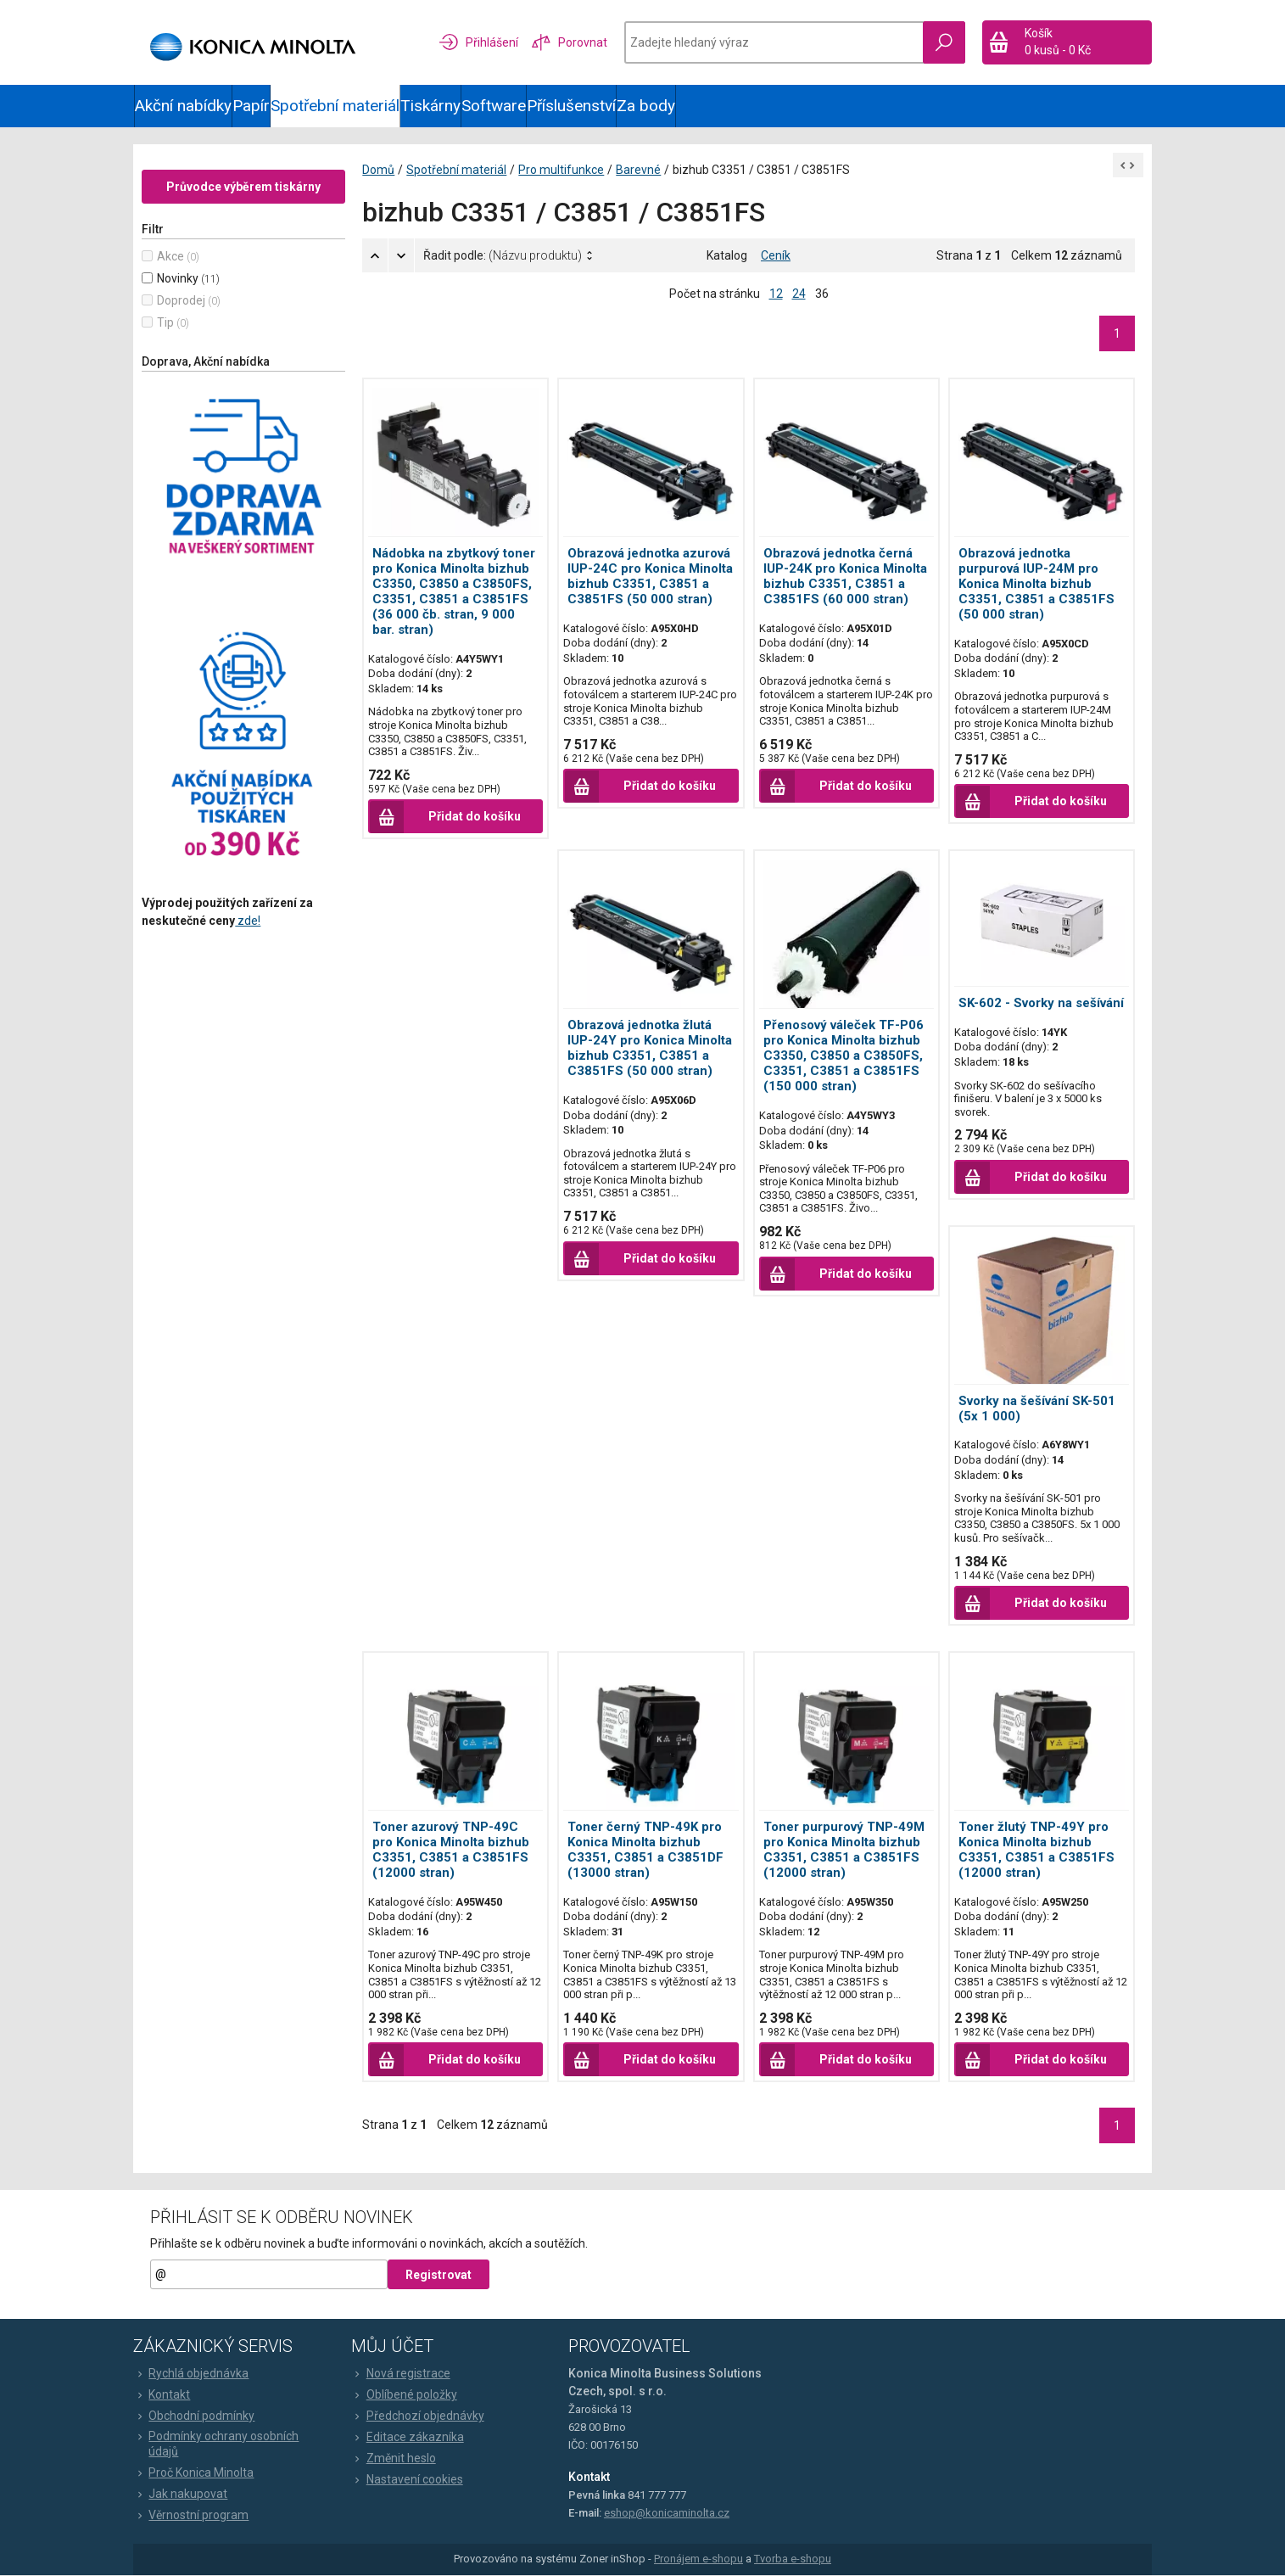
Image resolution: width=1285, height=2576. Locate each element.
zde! (248, 920)
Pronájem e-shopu (698, 2559)
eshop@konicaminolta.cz (666, 2512)
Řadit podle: (503, 255)
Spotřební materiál (335, 105)
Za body (646, 105)
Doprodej (182, 300)
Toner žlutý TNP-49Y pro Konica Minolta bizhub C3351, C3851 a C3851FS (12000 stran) (1036, 1849)
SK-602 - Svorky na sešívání (1041, 1003)
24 (799, 293)
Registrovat (439, 2275)
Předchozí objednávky (417, 2415)
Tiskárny (430, 105)
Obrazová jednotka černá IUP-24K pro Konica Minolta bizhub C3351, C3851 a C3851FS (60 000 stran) (845, 576)
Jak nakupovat (181, 2494)
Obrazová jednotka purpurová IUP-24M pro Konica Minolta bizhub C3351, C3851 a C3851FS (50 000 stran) (1036, 584)
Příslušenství (571, 105)
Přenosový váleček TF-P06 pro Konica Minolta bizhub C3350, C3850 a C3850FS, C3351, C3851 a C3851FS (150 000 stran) (843, 1056)
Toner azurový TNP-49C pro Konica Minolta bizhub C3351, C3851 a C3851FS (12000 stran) (451, 1849)
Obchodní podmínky (194, 2415)
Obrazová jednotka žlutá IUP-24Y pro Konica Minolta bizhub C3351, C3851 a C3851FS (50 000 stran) (650, 1048)
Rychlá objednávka (191, 2373)
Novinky (178, 278)
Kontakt (162, 2394)
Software (493, 105)
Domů (379, 169)
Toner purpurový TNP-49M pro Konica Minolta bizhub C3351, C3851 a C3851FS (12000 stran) (844, 1849)
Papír (251, 105)
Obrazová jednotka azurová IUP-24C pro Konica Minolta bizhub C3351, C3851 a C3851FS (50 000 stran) (651, 576)
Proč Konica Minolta (194, 2473)
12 (776, 293)
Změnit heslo (393, 2458)
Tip (166, 322)
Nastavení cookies (407, 2479)
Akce (171, 256)
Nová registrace (400, 2373)
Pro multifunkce (562, 169)
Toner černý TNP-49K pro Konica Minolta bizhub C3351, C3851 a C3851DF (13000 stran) (646, 1849)
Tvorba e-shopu (792, 2559)
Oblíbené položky (404, 2394)
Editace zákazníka (407, 2437)
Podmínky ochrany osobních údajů (216, 2443)
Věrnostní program (191, 2516)
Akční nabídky (183, 105)
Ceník (776, 255)
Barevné (639, 169)
